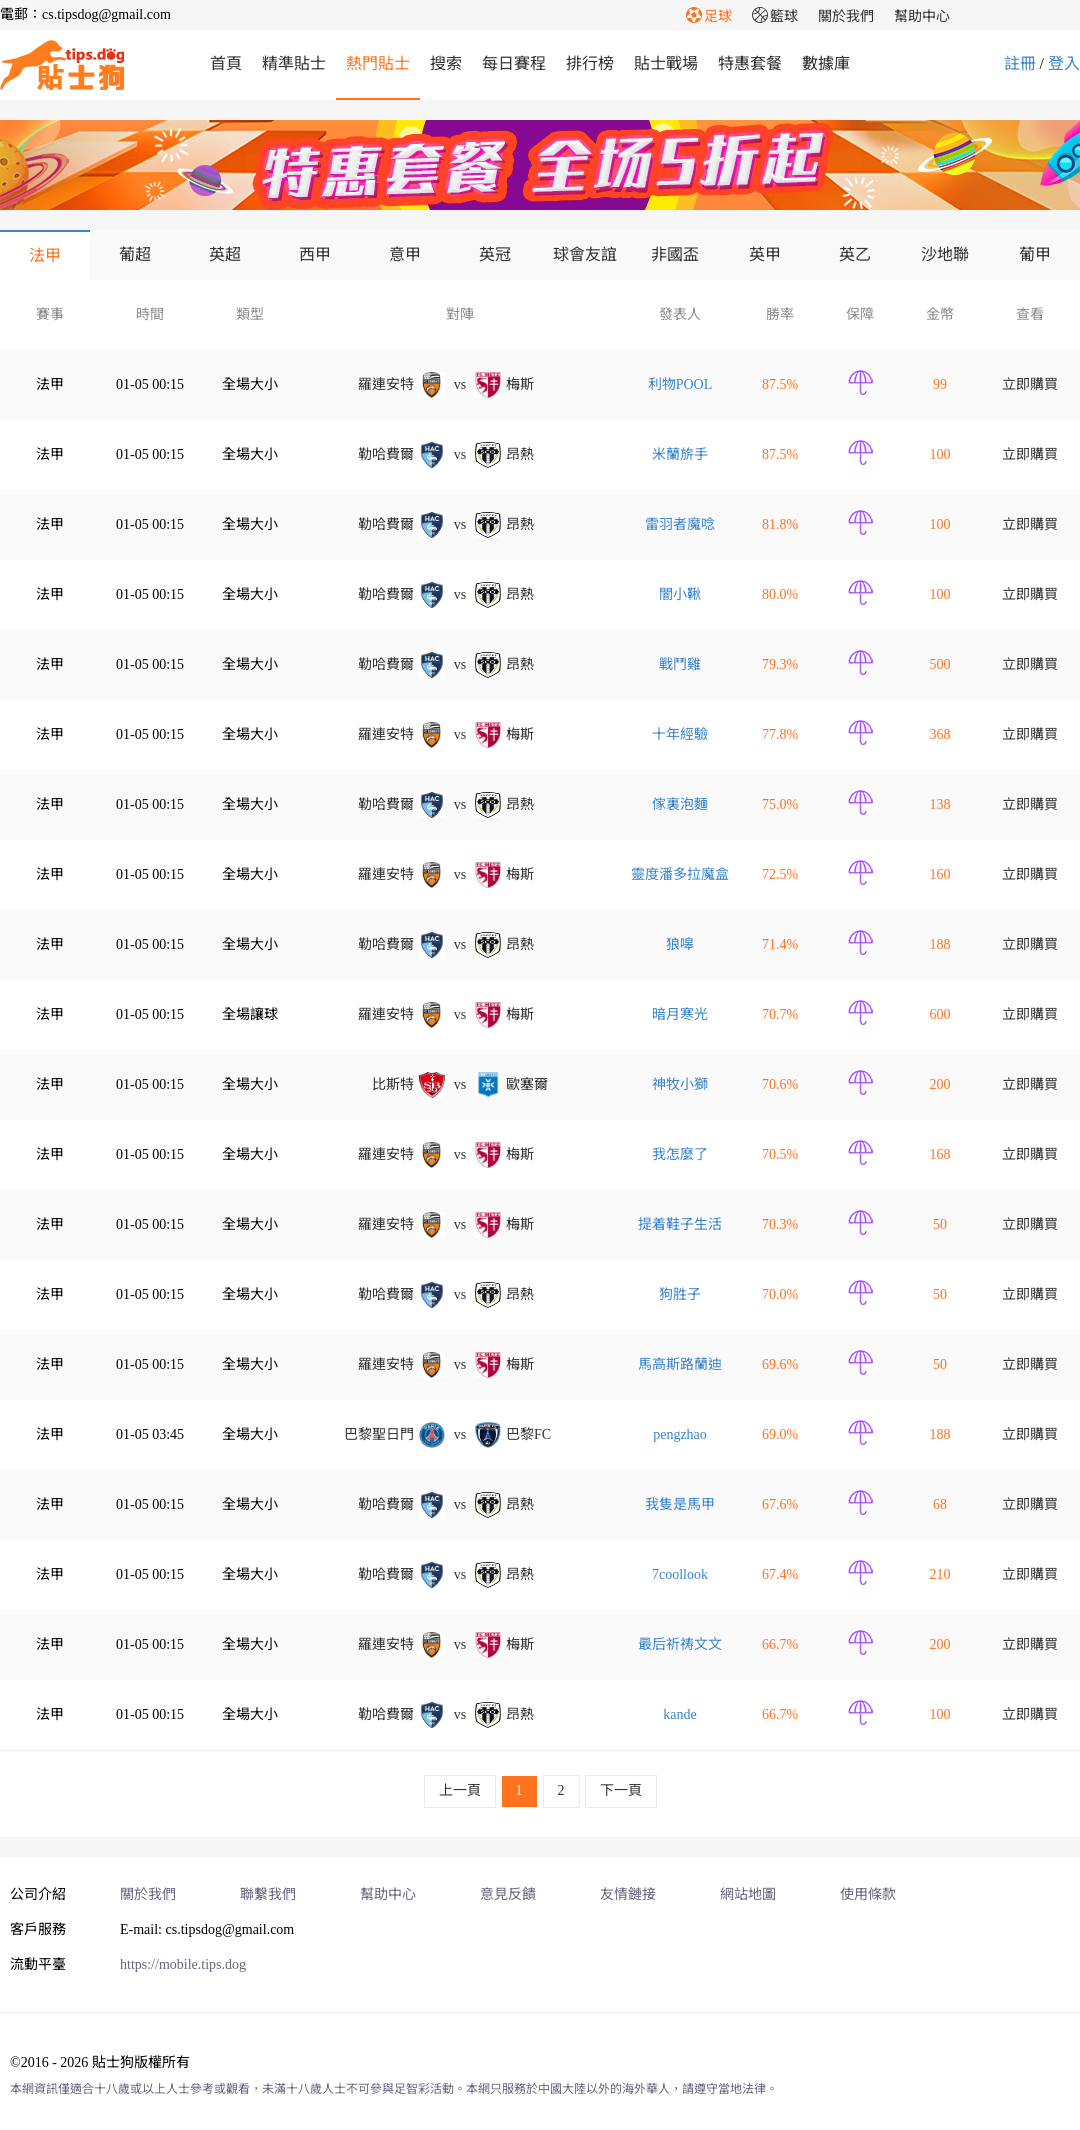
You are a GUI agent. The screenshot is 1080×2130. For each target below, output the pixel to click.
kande (679, 1714)
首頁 (226, 63)
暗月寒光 (680, 1014)
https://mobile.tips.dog (183, 1964)
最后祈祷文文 (680, 1644)
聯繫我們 (268, 1894)
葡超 (135, 254)
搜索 (446, 63)
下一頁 (621, 1790)
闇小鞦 (680, 594)
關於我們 (846, 16)
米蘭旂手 (680, 454)
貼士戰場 (666, 63)
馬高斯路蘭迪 (680, 1364)
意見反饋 (508, 1894)
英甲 (765, 254)
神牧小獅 (680, 1084)
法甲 (45, 255)
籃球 (775, 16)
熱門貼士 (378, 63)
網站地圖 (748, 1894)
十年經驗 (680, 734)
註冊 (1020, 63)
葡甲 (1035, 254)
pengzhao (680, 1434)
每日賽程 (514, 63)
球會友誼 (585, 254)
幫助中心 (922, 16)
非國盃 (675, 254)
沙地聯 (945, 254)
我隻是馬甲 (680, 1504)
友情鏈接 (628, 1894)
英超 (225, 254)
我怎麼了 (680, 1154)
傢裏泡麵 (680, 804)
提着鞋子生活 (680, 1224)
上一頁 (460, 1790)
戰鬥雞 (680, 664)
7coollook (680, 1574)
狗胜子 (680, 1294)
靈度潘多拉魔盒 (680, 874)
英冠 (495, 254)
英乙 (855, 254)
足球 (709, 16)
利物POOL (680, 384)
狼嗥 (680, 944)
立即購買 (1030, 384)
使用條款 (868, 1894)
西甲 (315, 254)
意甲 (405, 254)
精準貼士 (294, 63)
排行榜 (590, 63)
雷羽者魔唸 (680, 524)
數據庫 (826, 63)
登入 (1064, 63)
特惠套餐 (750, 63)
